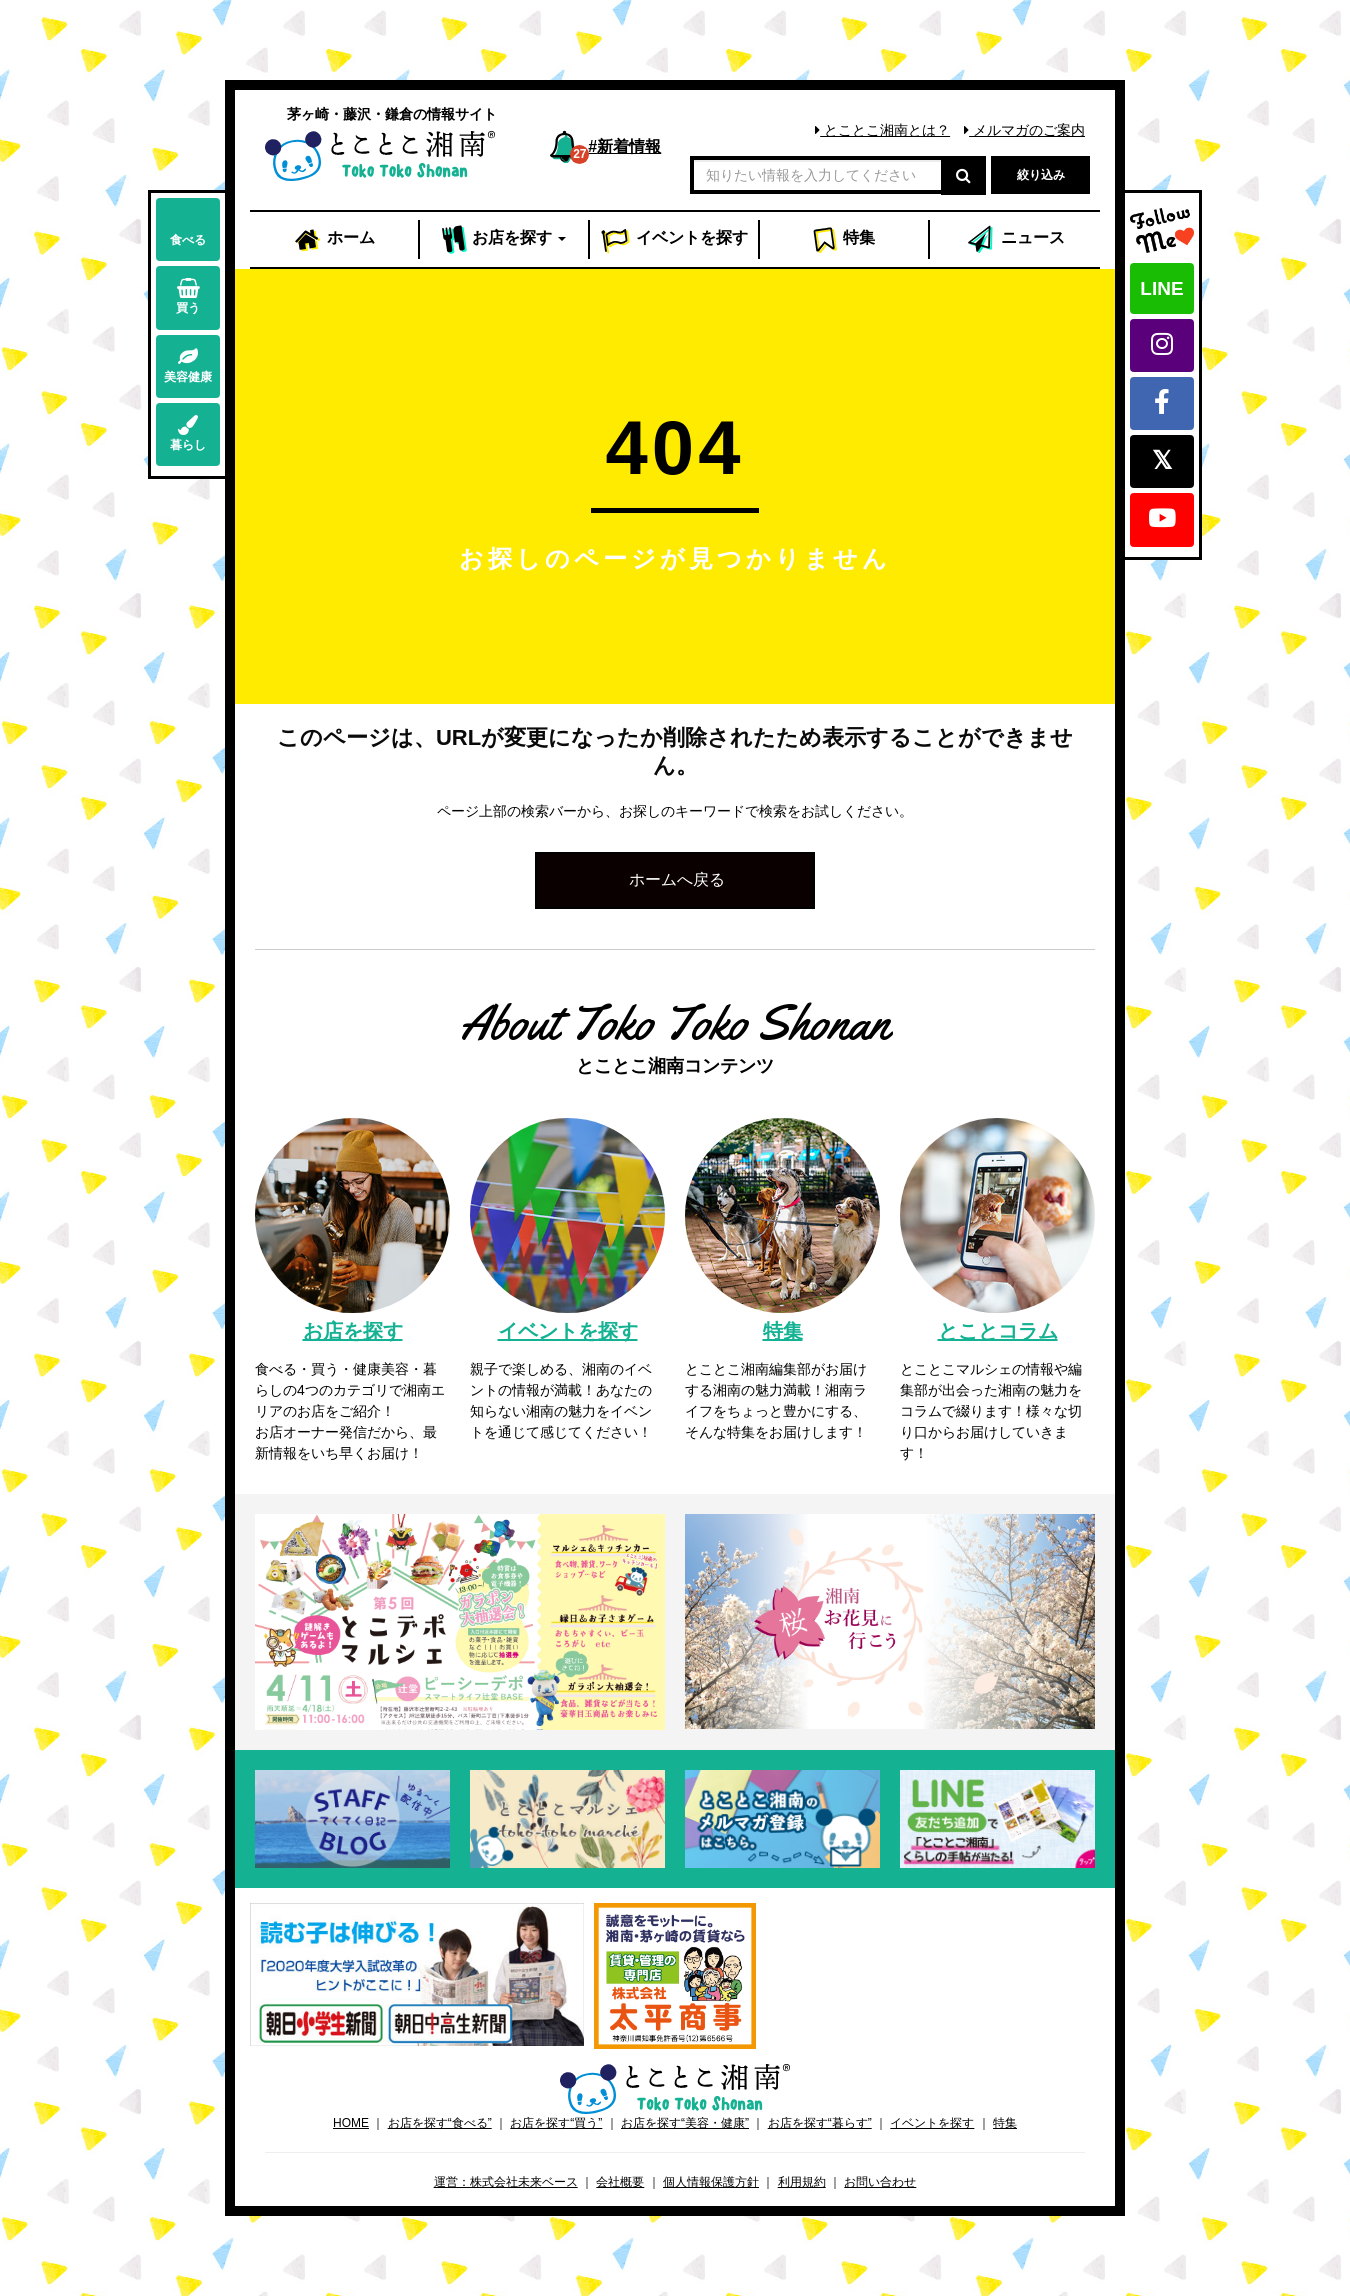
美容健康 (188, 365)
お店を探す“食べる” (440, 2123)
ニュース (1015, 240)
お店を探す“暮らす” (820, 2123)
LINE (1161, 288)
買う (188, 296)
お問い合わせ (880, 2182)
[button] (675, 880)
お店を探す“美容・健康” (685, 2123)
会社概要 (620, 2182)
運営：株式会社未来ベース (506, 2182)
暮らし (188, 433)
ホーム (334, 240)
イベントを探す (932, 2123)
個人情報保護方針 (711, 2182)
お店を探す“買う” (556, 2123)
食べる (188, 228)
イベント (674, 240)
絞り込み (1041, 175)
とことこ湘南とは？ (882, 130)
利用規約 (802, 2182)
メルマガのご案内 (1024, 130)
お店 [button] (504, 240)
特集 (843, 240)
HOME (351, 2123)
